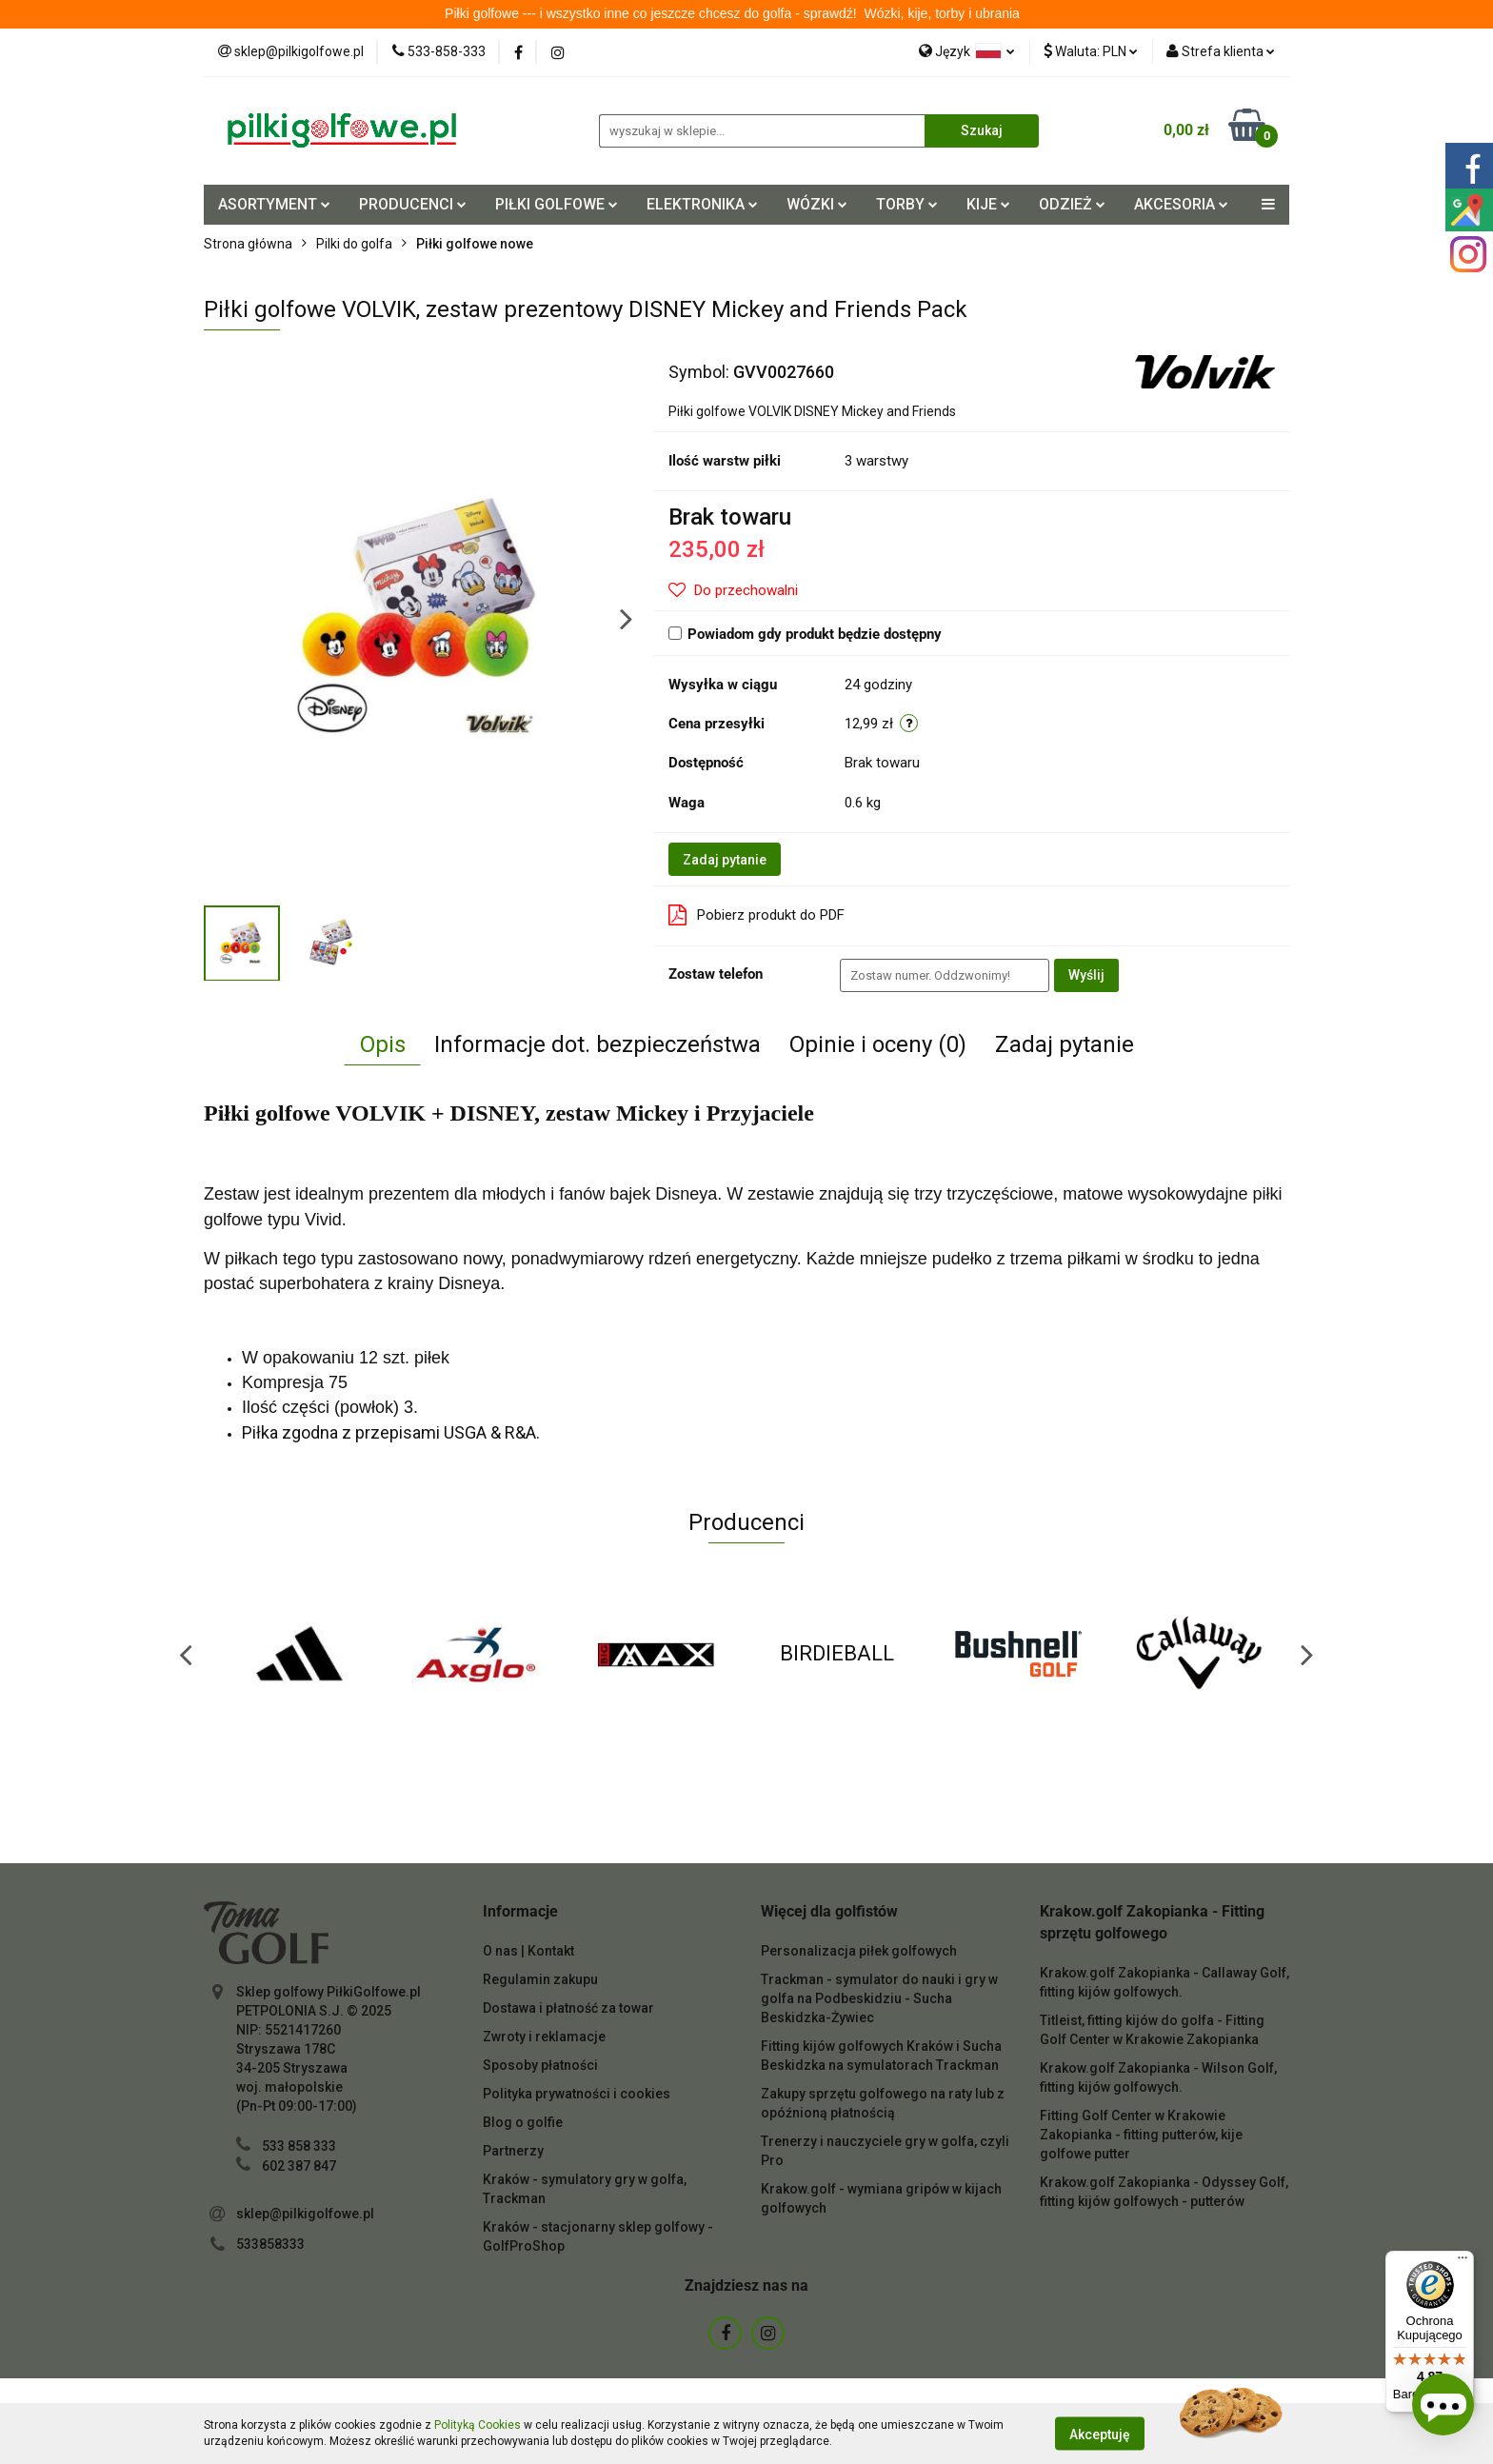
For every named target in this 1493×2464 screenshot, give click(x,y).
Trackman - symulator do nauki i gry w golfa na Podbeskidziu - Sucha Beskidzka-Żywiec (879, 1998)
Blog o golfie (523, 2122)
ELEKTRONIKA (702, 204)
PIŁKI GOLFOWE (556, 204)
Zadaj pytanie (724, 859)
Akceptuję (1099, 2433)
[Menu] (1462, 2262)
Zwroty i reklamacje (544, 2036)
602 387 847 (299, 2166)
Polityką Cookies (477, 2425)
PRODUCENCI (413, 204)
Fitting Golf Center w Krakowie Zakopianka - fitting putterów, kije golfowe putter (1141, 2134)
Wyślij (1086, 975)
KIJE (988, 204)
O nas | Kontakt (528, 1950)
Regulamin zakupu (540, 1979)
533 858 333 (299, 2146)
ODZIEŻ (1072, 204)
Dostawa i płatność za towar (568, 2008)
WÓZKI (816, 204)
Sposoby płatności (540, 2065)
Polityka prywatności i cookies (576, 2093)
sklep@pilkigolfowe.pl (305, 2213)
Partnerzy (513, 2150)
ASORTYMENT (274, 204)
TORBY (907, 204)
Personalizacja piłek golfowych (859, 1950)
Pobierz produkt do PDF (756, 914)
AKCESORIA (1181, 204)
